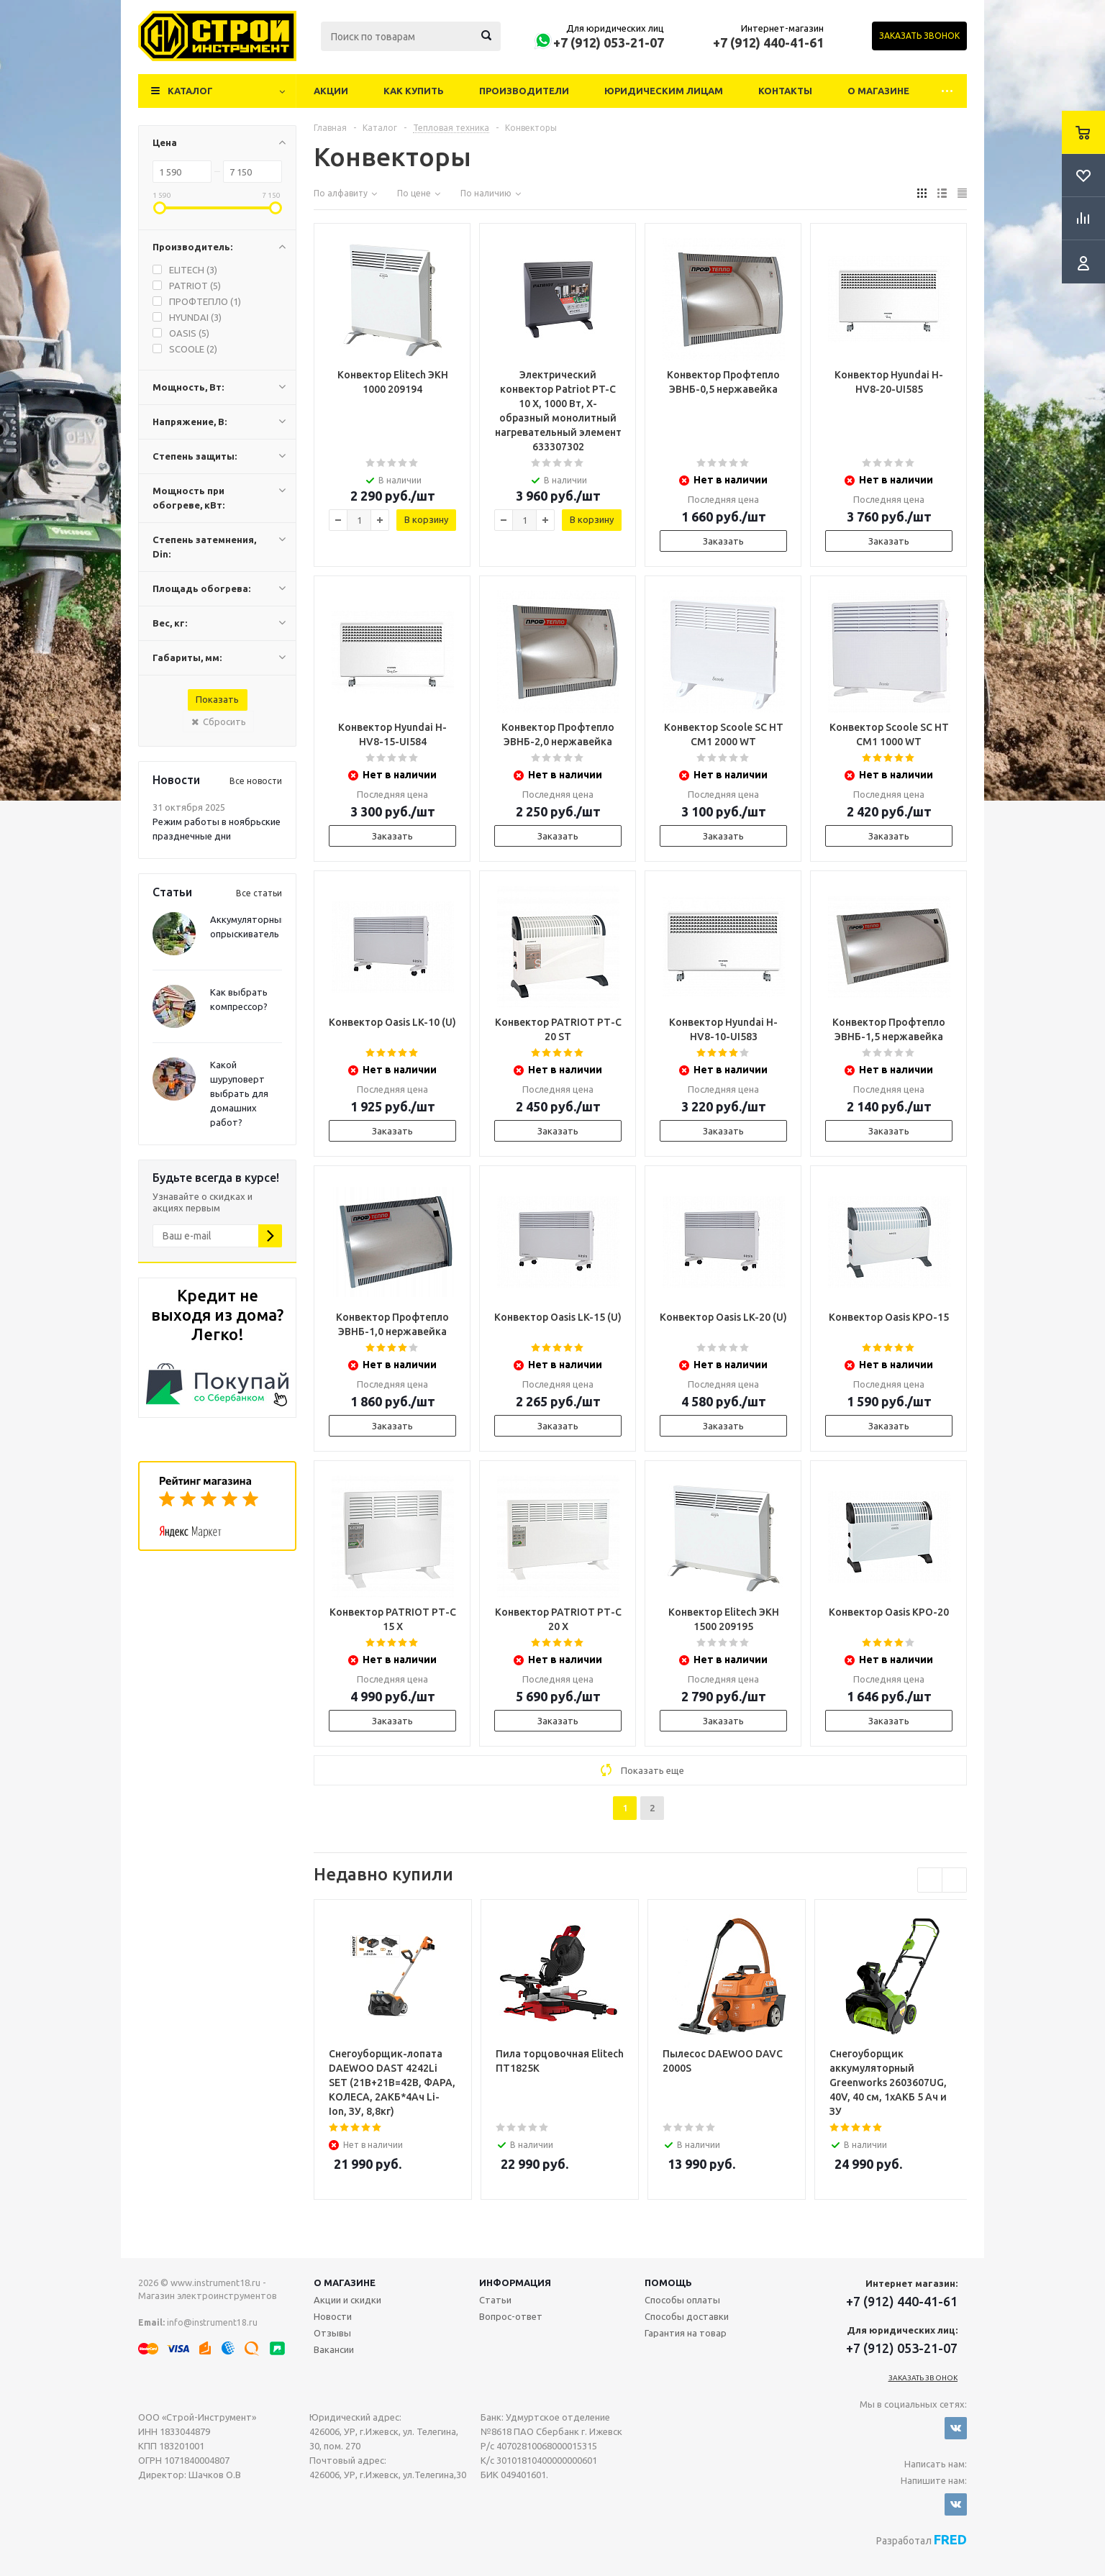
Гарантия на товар (686, 2333)
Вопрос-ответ (510, 2316)
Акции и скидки (347, 2300)
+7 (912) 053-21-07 (608, 42)
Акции (331, 91)
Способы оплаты (682, 2300)
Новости (333, 2316)
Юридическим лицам (663, 91)
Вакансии (334, 2349)
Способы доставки (687, 2316)
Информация (515, 2282)
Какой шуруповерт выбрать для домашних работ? (239, 1093)
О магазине (878, 91)
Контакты (785, 91)
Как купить (413, 91)
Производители (524, 91)
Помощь (668, 2282)
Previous (930, 1880)
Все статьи (259, 893)
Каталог (190, 91)
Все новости (255, 781)
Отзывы (332, 2333)
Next (954, 1880)
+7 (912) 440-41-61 (768, 42)
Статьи (495, 2300)
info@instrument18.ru (212, 2322)
